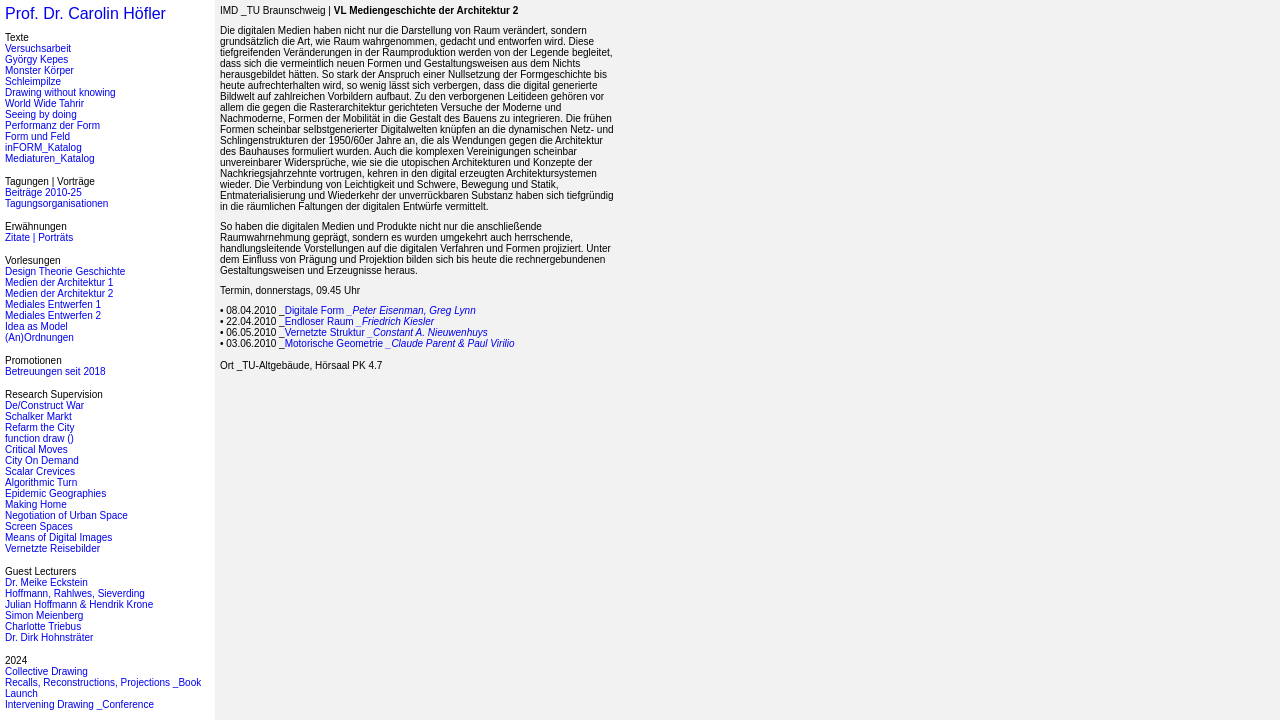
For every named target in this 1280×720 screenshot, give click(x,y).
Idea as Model (36, 326)
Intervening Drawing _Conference (79, 704)
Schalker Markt (38, 416)
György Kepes (36, 59)
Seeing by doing (41, 114)
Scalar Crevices (40, 471)
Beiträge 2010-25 (43, 192)
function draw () (39, 438)
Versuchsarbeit (38, 48)
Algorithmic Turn (41, 482)
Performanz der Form (52, 125)
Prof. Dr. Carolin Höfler (85, 13)
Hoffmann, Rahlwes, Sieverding (75, 593)
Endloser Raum (360, 321)
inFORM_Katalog (43, 147)
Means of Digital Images (58, 537)
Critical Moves (36, 449)
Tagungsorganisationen (56, 203)
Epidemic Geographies (55, 493)
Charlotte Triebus (43, 626)
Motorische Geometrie (400, 343)
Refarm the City (39, 427)
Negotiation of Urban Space (66, 515)
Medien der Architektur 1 (59, 282)
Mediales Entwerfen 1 (53, 304)
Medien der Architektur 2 (59, 293)
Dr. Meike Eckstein (46, 582)
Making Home (36, 504)
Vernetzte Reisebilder (52, 548)
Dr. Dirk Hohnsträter (49, 637)
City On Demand (42, 460)
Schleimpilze (33, 81)
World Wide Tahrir (44, 103)
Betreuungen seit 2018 (55, 371)
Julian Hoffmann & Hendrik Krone (79, 604)
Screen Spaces (39, 526)
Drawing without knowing (60, 92)
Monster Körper (39, 70)
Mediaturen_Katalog (50, 158)
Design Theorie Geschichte (65, 271)
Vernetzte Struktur (386, 332)
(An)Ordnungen (39, 337)
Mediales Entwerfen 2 (53, 315)
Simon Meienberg (44, 615)
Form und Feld (37, 136)
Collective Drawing (46, 671)
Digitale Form (380, 310)
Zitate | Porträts (39, 237)
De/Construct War (44, 405)
